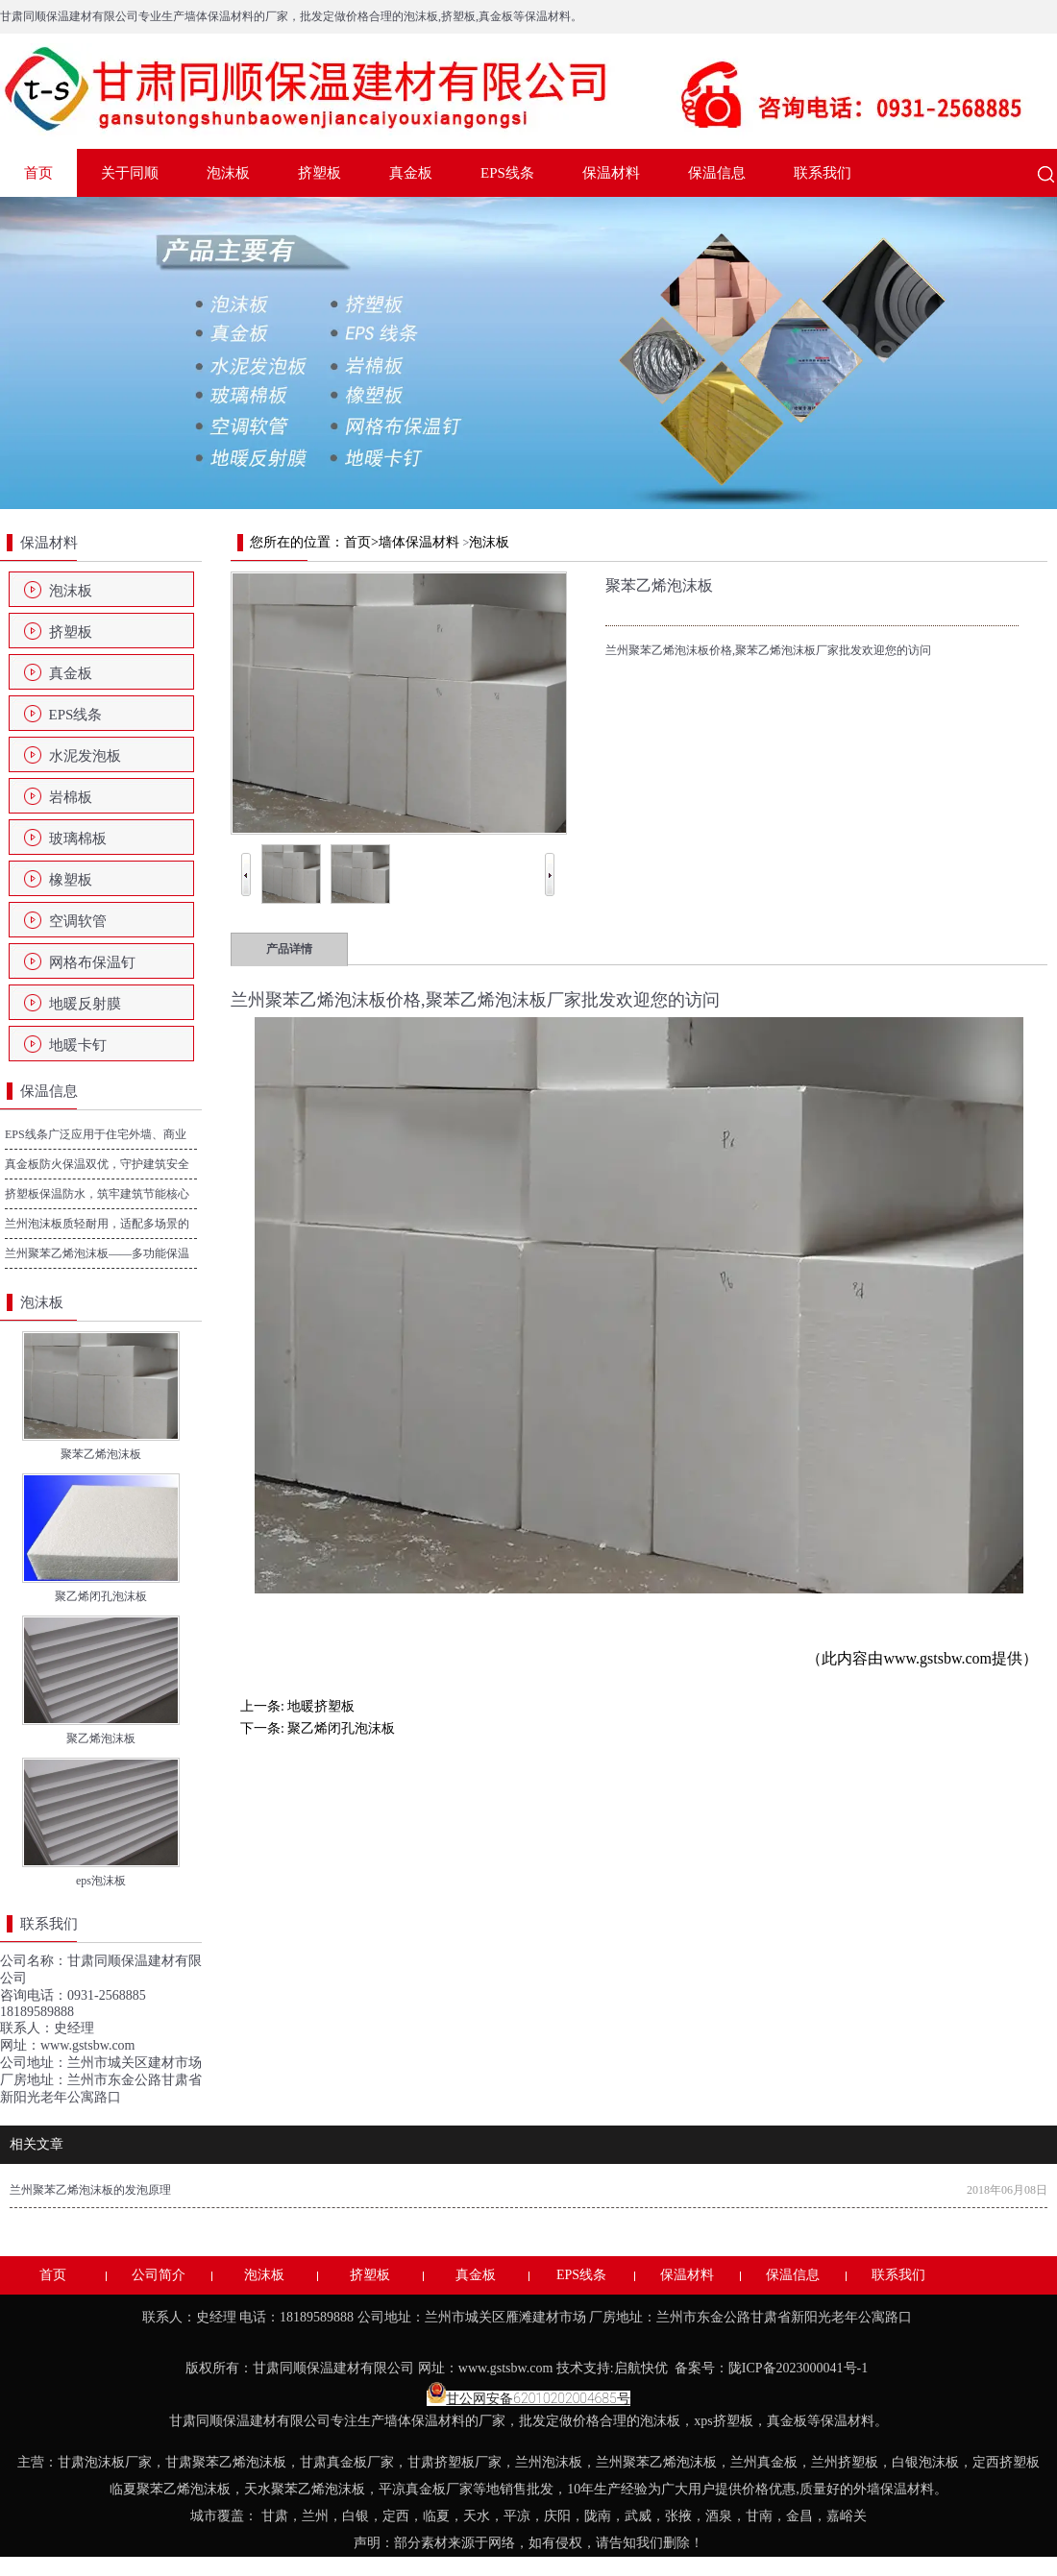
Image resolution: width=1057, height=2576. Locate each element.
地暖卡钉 (78, 1045)
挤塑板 (319, 173)
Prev (246, 861)
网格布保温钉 (92, 962)
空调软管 (78, 921)
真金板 (410, 173)
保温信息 (717, 173)
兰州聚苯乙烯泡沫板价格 (326, 999)
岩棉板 (70, 797)
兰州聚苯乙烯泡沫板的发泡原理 (90, 2190)
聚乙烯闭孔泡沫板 (341, 1728)
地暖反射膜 (85, 1003)
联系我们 (822, 173)
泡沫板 (228, 173)
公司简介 (158, 2275)
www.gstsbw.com (87, 2045)
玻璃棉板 (78, 838)
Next (549, 861)
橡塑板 (70, 879)
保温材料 (611, 173)
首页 (38, 173)
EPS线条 (507, 173)
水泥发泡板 (85, 756)
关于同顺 (130, 173)
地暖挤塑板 (321, 1706)
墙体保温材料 (419, 542)
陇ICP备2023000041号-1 (800, 2368)
